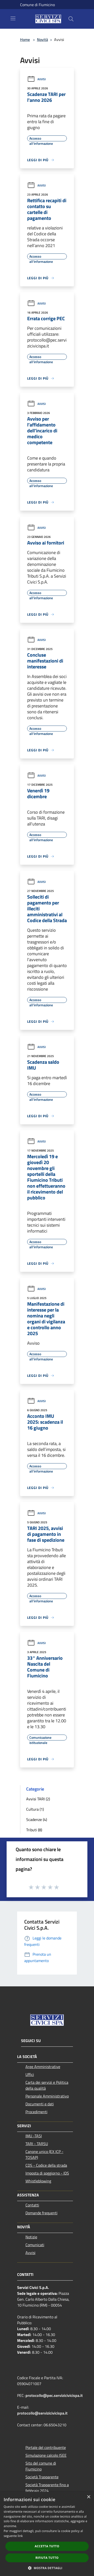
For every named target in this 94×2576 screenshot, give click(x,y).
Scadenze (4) (36, 1819)
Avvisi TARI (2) (38, 1799)
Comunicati (34, 2245)
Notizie (31, 2237)
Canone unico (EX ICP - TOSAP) (44, 2154)
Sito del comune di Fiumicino (40, 2466)
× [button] (88, 2497)
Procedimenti (36, 2112)
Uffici (29, 2074)
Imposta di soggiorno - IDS (47, 2173)
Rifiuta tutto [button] (47, 2558)
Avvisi (36, 79)
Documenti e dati (39, 2104)
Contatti (32, 2205)
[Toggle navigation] (13, 18)
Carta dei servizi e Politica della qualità (46, 2085)
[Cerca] (71, 19)
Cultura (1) (35, 1809)
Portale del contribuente (45, 2447)
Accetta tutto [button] (47, 2546)
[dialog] (47, 2534)
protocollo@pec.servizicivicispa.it (54, 2395)
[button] (47, 2567)
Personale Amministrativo (47, 2096)
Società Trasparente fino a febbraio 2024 (47, 2488)
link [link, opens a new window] (20, 2536)
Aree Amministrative (42, 2067)
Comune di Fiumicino (37, 5)
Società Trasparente (42, 2477)
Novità (42, 39)
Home (25, 39)
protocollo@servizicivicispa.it (42, 2413)
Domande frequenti (41, 2213)
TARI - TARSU (36, 2144)
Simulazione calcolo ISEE (46, 2455)
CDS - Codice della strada (46, 2165)
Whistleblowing (38, 2181)
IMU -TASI (33, 2136)
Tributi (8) (34, 1830)
